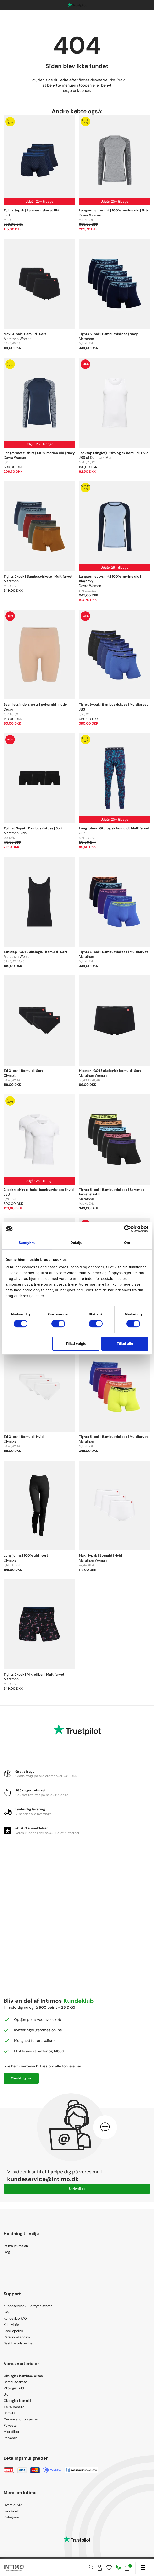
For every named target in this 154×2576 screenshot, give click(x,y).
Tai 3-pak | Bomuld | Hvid (24, 1436)
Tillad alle (125, 1344)
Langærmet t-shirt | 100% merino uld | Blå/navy (110, 578)
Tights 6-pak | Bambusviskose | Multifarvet (113, 704)
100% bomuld (14, 2407)
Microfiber (11, 2432)
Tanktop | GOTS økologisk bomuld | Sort (35, 952)
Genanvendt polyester (21, 2419)
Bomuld (9, 2413)
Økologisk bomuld (17, 2400)
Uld (6, 2394)
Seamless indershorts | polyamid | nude (35, 704)
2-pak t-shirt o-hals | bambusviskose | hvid (39, 1189)
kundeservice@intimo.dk (43, 2179)
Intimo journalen (16, 2246)
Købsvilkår (11, 2324)
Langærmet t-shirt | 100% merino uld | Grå (113, 210)
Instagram (11, 2517)
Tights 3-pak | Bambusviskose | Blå (31, 210)
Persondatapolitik (17, 2337)
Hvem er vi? (13, 2505)
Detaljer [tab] (77, 1242)
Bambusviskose (15, 2382)
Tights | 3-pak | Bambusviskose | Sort (33, 828)
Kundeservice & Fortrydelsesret (28, 2306)
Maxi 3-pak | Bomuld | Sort (25, 334)
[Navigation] (142, 2568)
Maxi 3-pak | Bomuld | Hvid (100, 1555)
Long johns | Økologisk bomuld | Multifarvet (114, 828)
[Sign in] (100, 2567)
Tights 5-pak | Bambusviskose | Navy (108, 334)
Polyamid (11, 2438)
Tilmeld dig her (21, 2078)
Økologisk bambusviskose (23, 2376)
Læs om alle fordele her (60, 2066)
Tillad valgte (76, 1344)
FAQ (7, 2312)
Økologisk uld (14, 2388)
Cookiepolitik (13, 2331)
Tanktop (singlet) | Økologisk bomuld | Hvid (113, 453)
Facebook (11, 2511)
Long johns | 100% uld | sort (26, 1555)
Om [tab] (127, 1242)
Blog (7, 2252)
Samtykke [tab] (26, 1242)
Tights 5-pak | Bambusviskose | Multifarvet (38, 576)
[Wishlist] (109, 2567)
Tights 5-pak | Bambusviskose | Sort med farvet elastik (111, 1191)
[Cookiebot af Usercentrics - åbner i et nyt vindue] (127, 1228)
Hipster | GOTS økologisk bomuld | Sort (110, 1070)
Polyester (11, 2425)
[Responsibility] (118, 2567)
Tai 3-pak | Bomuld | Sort (23, 1070)
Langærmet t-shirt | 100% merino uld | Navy (39, 453)
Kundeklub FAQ (15, 2318)
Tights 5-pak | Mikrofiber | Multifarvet (34, 1674)
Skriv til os (77, 2188)
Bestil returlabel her (18, 2343)
